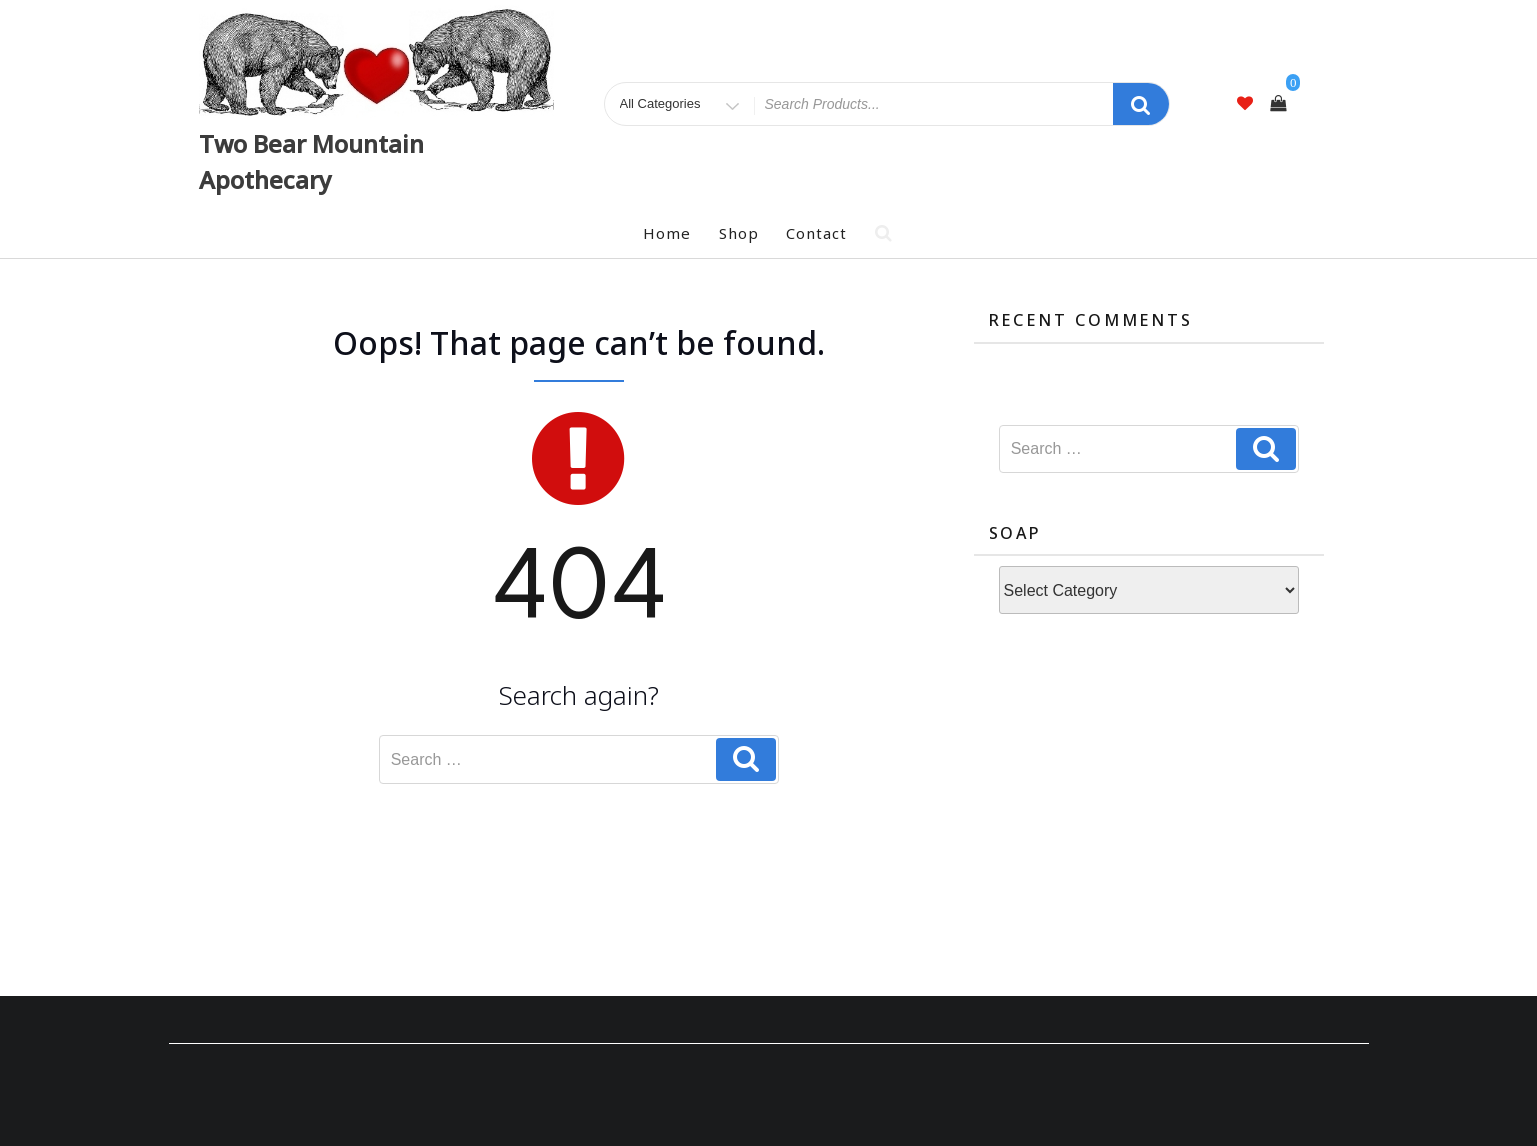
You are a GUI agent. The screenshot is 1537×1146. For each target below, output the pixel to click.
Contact (816, 233)
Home (667, 233)
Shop (739, 233)
